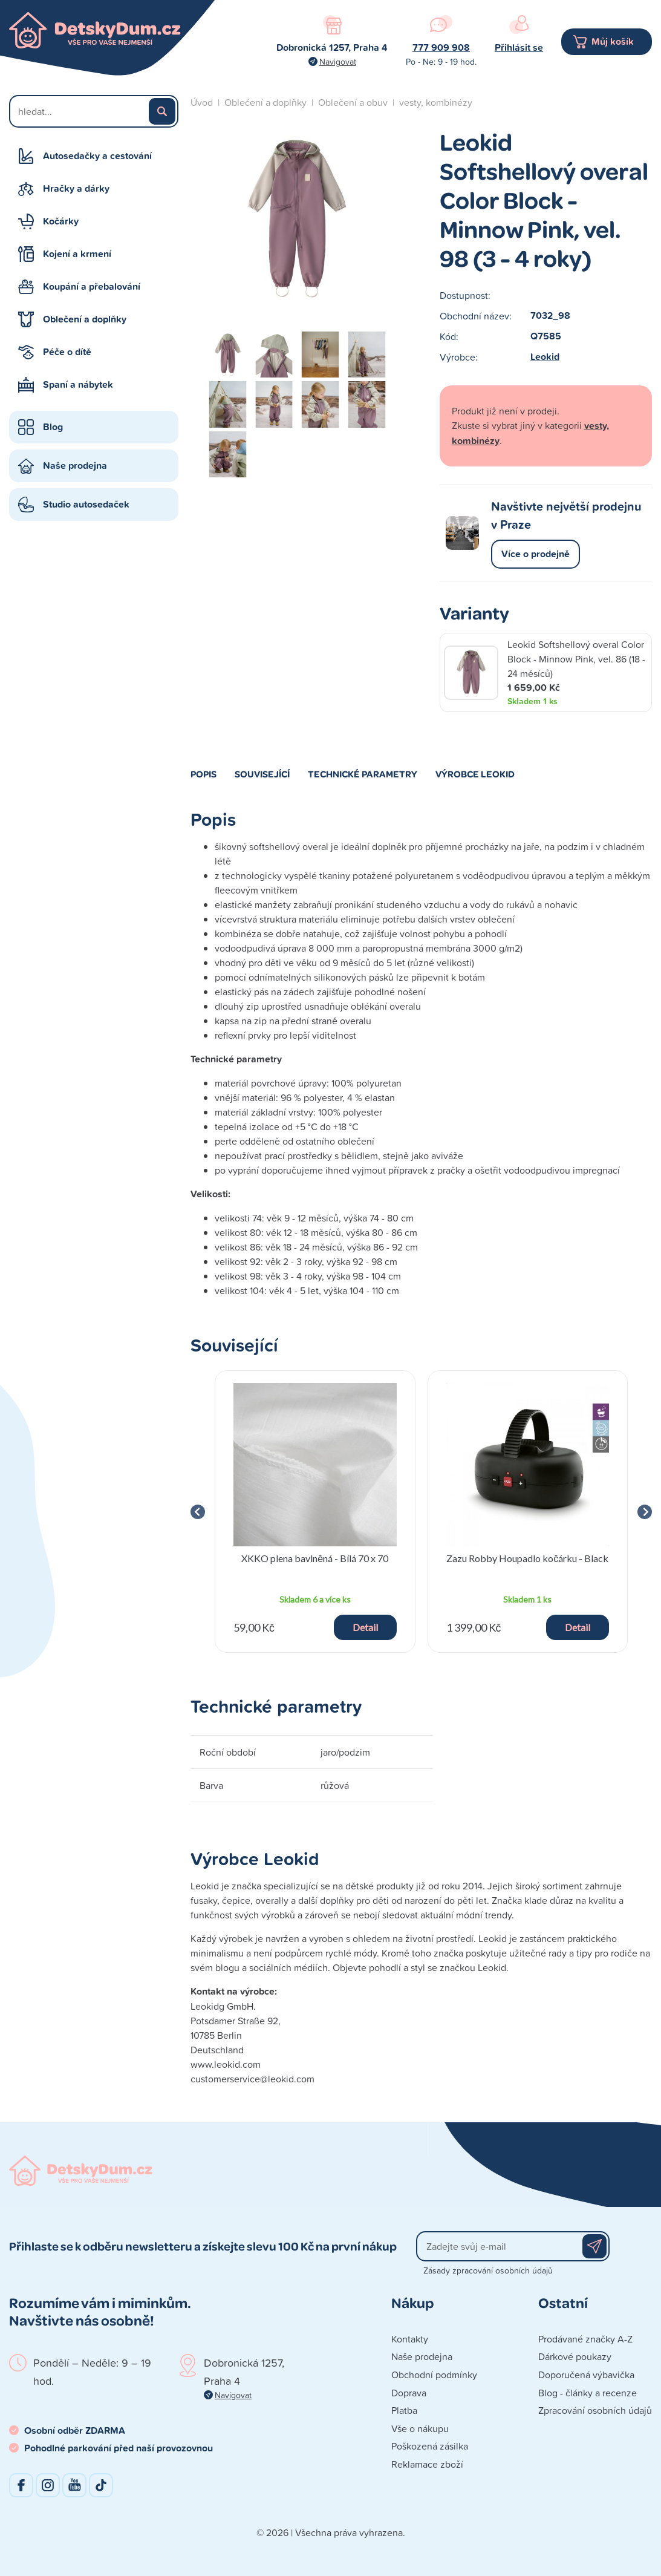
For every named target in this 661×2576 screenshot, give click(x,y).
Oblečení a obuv (353, 102)
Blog (53, 427)
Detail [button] (365, 1627)
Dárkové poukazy (574, 2356)
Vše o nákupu (420, 2428)
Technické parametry (362, 773)
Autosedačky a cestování (97, 156)
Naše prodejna (75, 465)
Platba (404, 2410)
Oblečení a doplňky (84, 319)
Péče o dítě (67, 352)
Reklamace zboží (427, 2464)
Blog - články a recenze (587, 2392)
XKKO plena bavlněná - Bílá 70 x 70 (314, 1558)
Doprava (408, 2392)
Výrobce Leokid (475, 773)
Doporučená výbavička (586, 2374)
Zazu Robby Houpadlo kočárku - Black (527, 1558)
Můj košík (612, 41)
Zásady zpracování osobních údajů (488, 2270)
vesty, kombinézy (435, 102)
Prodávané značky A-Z (585, 2339)
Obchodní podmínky (434, 2374)
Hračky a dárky (76, 188)
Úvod (201, 102)
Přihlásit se (519, 47)
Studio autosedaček (86, 504)
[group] (315, 1511)
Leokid (544, 357)
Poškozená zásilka (429, 2446)
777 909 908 (441, 47)
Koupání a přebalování (91, 286)
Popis (203, 773)
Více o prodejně (535, 554)
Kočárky (61, 221)
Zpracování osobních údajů (595, 2410)
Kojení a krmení (77, 254)
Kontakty (409, 2339)
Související (262, 773)
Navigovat (337, 61)
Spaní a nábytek (78, 384)
